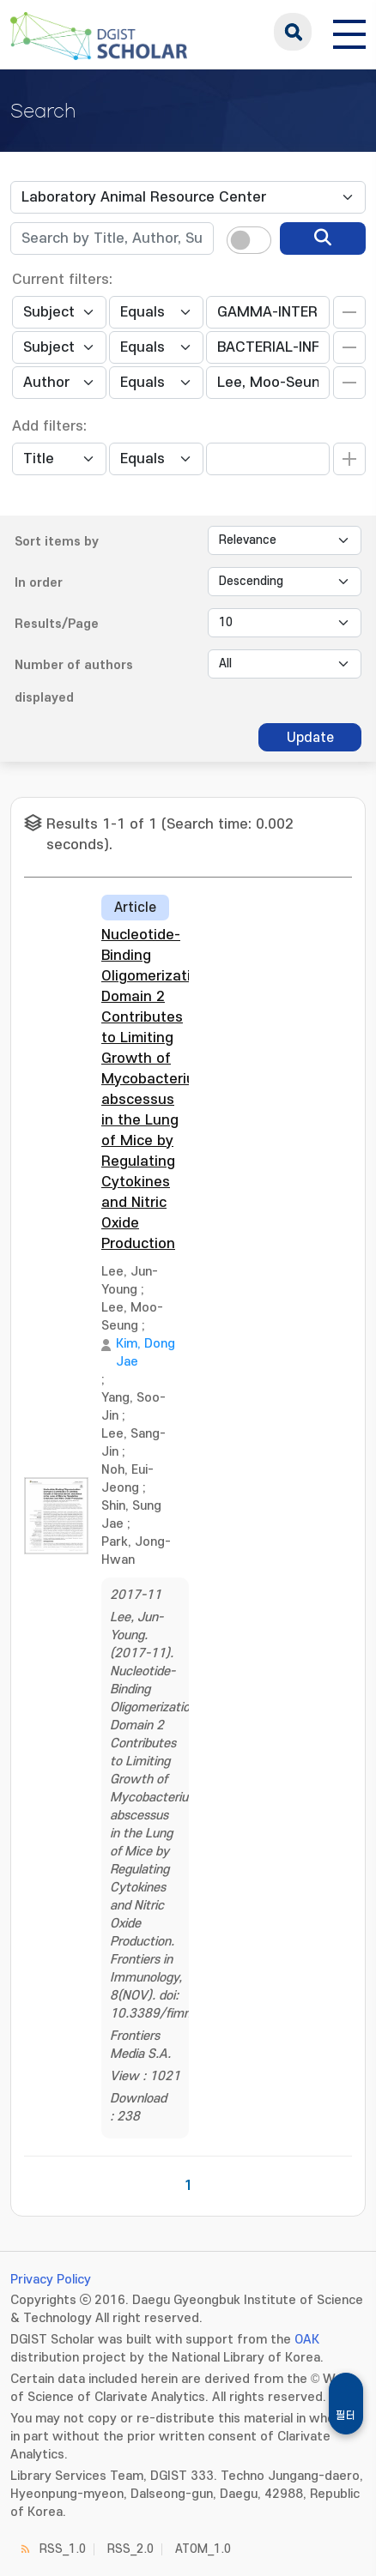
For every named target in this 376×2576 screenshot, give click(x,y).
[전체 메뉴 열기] (349, 31)
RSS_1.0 (62, 2549)
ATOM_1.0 (203, 2549)
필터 (346, 2416)
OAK (306, 2339)
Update (310, 737)
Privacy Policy (50, 2279)
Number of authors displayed (74, 681)
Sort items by (57, 541)
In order (39, 583)
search (293, 32)
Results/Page (57, 624)
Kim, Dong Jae (145, 1352)
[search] (323, 238)
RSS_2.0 (130, 2549)
